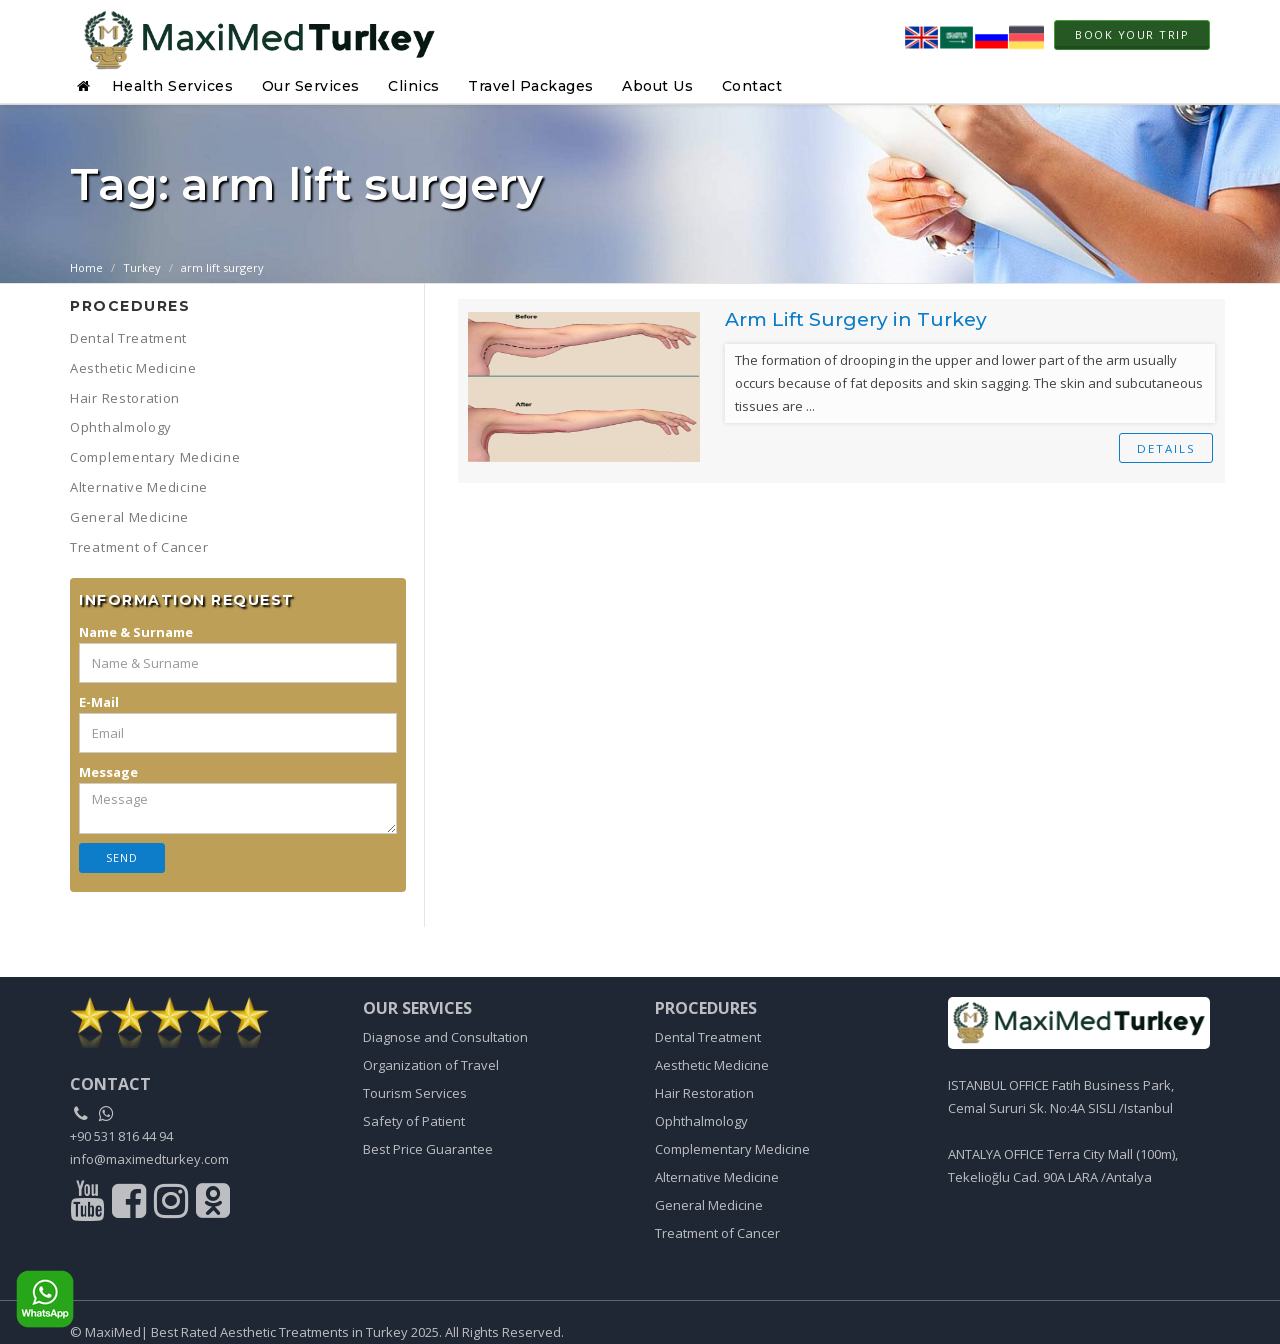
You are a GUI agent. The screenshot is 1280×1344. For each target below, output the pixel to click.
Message (108, 772)
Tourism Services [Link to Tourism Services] (415, 1093)
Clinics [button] (414, 86)
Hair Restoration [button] (125, 398)
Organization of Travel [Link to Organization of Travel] (431, 1065)
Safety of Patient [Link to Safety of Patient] (414, 1121)
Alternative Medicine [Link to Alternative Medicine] (717, 1177)
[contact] (110, 1085)
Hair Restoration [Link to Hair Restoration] (704, 1093)
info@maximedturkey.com (149, 1159)
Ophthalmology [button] (121, 427)
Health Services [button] (173, 86)
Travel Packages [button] (531, 86)
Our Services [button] (311, 86)
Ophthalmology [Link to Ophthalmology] (701, 1121)
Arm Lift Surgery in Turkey (860, 319)
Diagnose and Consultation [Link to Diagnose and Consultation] (445, 1037)
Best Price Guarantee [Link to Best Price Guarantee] (428, 1149)
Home (86, 267)
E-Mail (99, 702)
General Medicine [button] (129, 517)
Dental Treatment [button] (128, 338)
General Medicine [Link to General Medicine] (709, 1205)
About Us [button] (657, 86)
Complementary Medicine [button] (155, 457)
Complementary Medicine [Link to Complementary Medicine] (732, 1149)
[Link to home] (1079, 1023)
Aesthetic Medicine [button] (133, 368)
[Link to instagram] (173, 1206)
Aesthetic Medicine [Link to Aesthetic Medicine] (712, 1065)
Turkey (142, 267)
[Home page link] (252, 35)
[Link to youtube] (89, 1206)
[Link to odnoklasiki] (213, 1206)
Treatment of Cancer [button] (139, 547)
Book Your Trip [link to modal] (1132, 34)
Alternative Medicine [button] (139, 487)
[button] (86, 86)
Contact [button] (752, 86)
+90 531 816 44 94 (121, 1136)
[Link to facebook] (131, 1206)
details (1165, 448)
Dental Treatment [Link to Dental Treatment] (708, 1037)
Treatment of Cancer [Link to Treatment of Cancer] (717, 1233)
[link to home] (201, 1022)
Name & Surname (136, 632)
